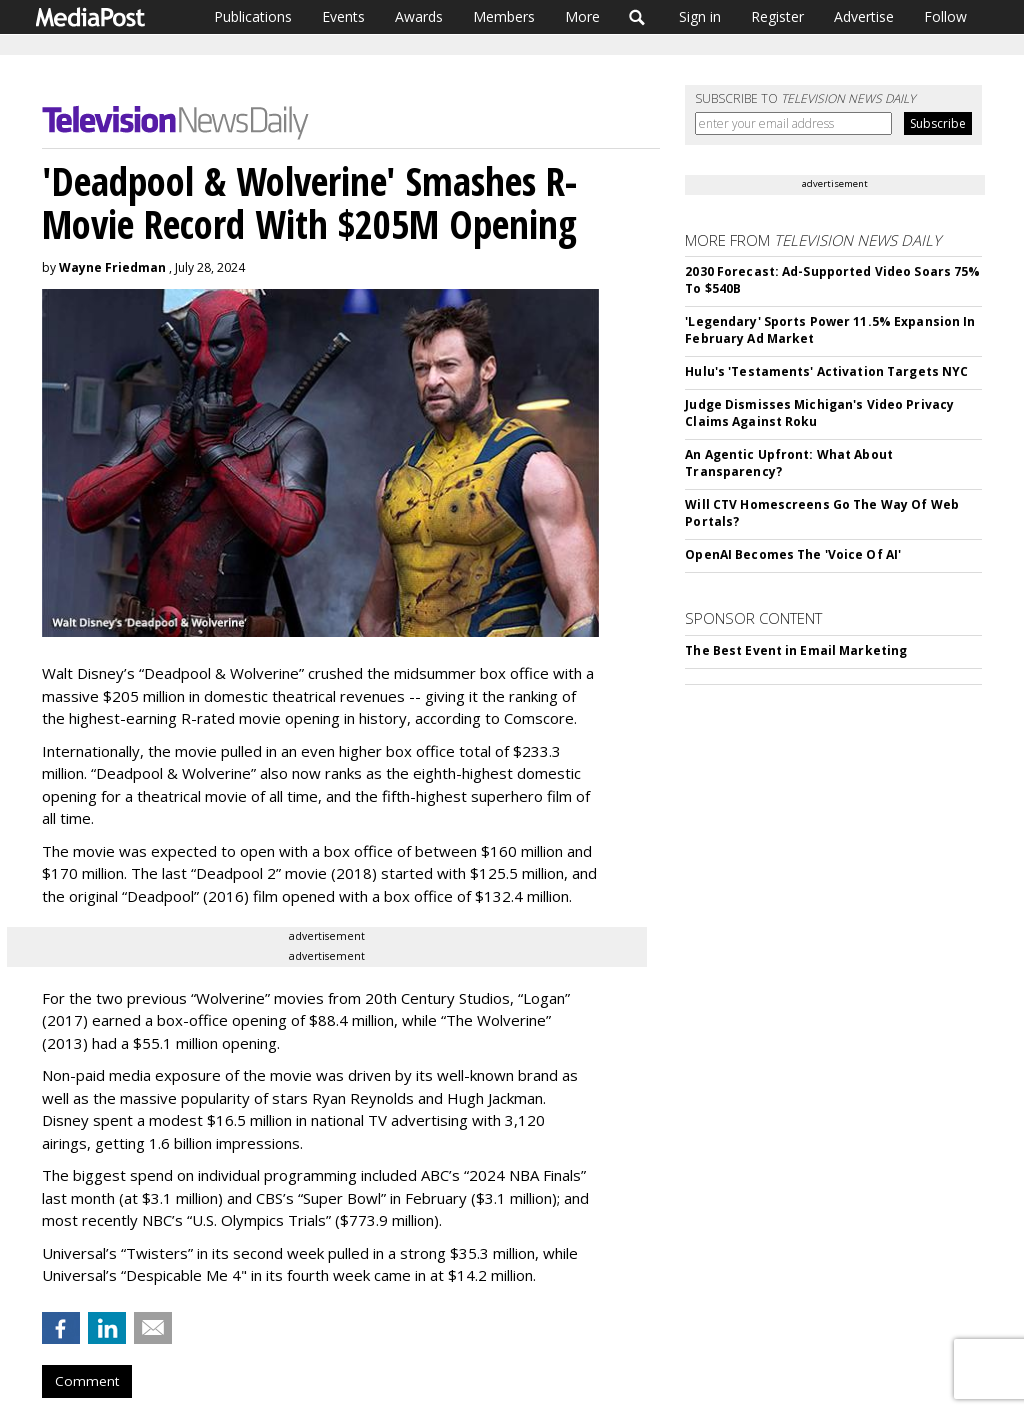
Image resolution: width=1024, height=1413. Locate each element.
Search (637, 17)
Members (504, 16)
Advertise (864, 16)
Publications (253, 16)
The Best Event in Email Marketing (796, 650)
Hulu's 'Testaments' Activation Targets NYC (826, 371)
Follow (945, 16)
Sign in (700, 16)
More (582, 16)
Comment (87, 1381)
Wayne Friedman (112, 267)
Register (777, 16)
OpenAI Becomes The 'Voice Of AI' (793, 554)
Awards (419, 16)
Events (343, 16)
